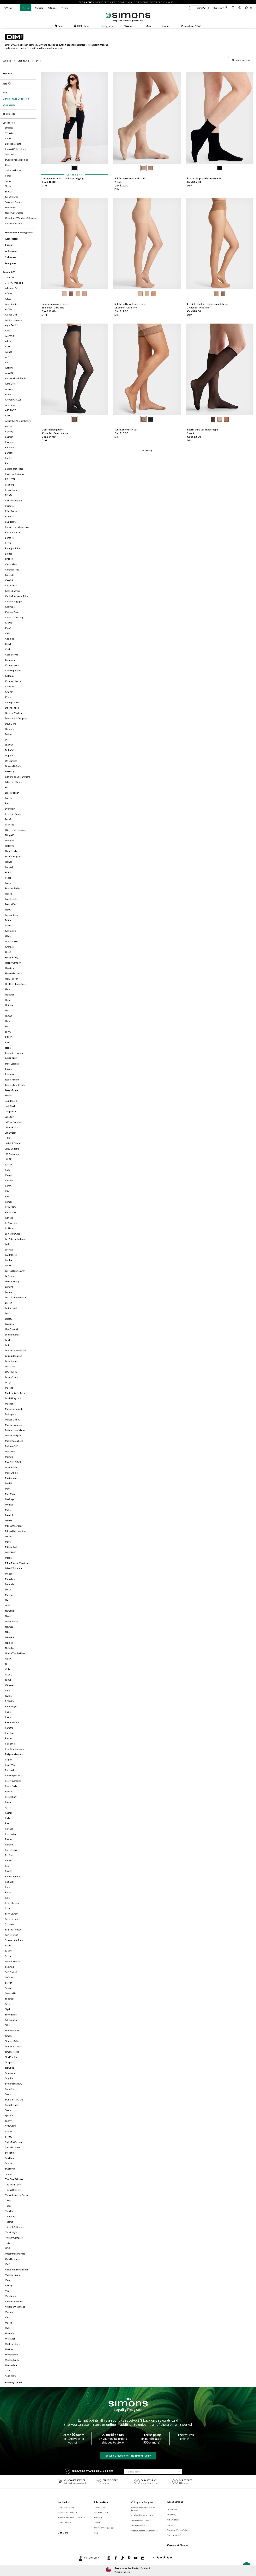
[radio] (74, 168)
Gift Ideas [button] (81, 26)
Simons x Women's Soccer (179, 2530)
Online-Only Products (104, 2527)
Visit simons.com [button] (122, 2572)
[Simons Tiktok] (122, 2558)
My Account (99, 2507)
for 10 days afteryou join (73, 2438)
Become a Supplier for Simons (71, 2517)
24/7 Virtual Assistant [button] (68, 2512)
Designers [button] (107, 26)
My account (220, 7)
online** (185, 2436)
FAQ (96, 2533)
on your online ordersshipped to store (113, 2438)
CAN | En (8, 8)
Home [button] (165, 26)
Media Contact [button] (64, 2522)
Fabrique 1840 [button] (190, 26)
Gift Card (63, 2532)
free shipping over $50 (117, 2)
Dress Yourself (174, 2535)
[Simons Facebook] (115, 2558)
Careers (39, 8)
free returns (143, 2)
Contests (141, 2520)
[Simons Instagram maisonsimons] (109, 2558)
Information (101, 2501)
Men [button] (148, 26)
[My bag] (248, 8)
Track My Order (101, 2512)
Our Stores (172, 2509)
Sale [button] (59, 26)
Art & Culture (173, 2519)
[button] (198, 8)
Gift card (52, 8)
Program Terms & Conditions (144, 2530)
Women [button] (129, 26)
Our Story (171, 2514)
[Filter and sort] (240, 60)
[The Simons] (128, 2402)
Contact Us (64, 2501)
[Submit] (179, 2471)
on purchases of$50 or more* (151, 2438)
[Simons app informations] (90, 2560)
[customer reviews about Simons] (162, 2557)
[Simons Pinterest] (129, 2558)
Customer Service (66, 2507)
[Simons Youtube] (135, 2558)
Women (7, 73)
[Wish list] (233, 7)
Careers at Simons (177, 2545)
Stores (25, 8)
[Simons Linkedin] (142, 2558)
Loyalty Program (128, 2409)
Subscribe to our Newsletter (89, 2471)
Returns (98, 2522)
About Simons (175, 2501)
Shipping (98, 2517)
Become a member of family (128, 2455)
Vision (65, 8)
